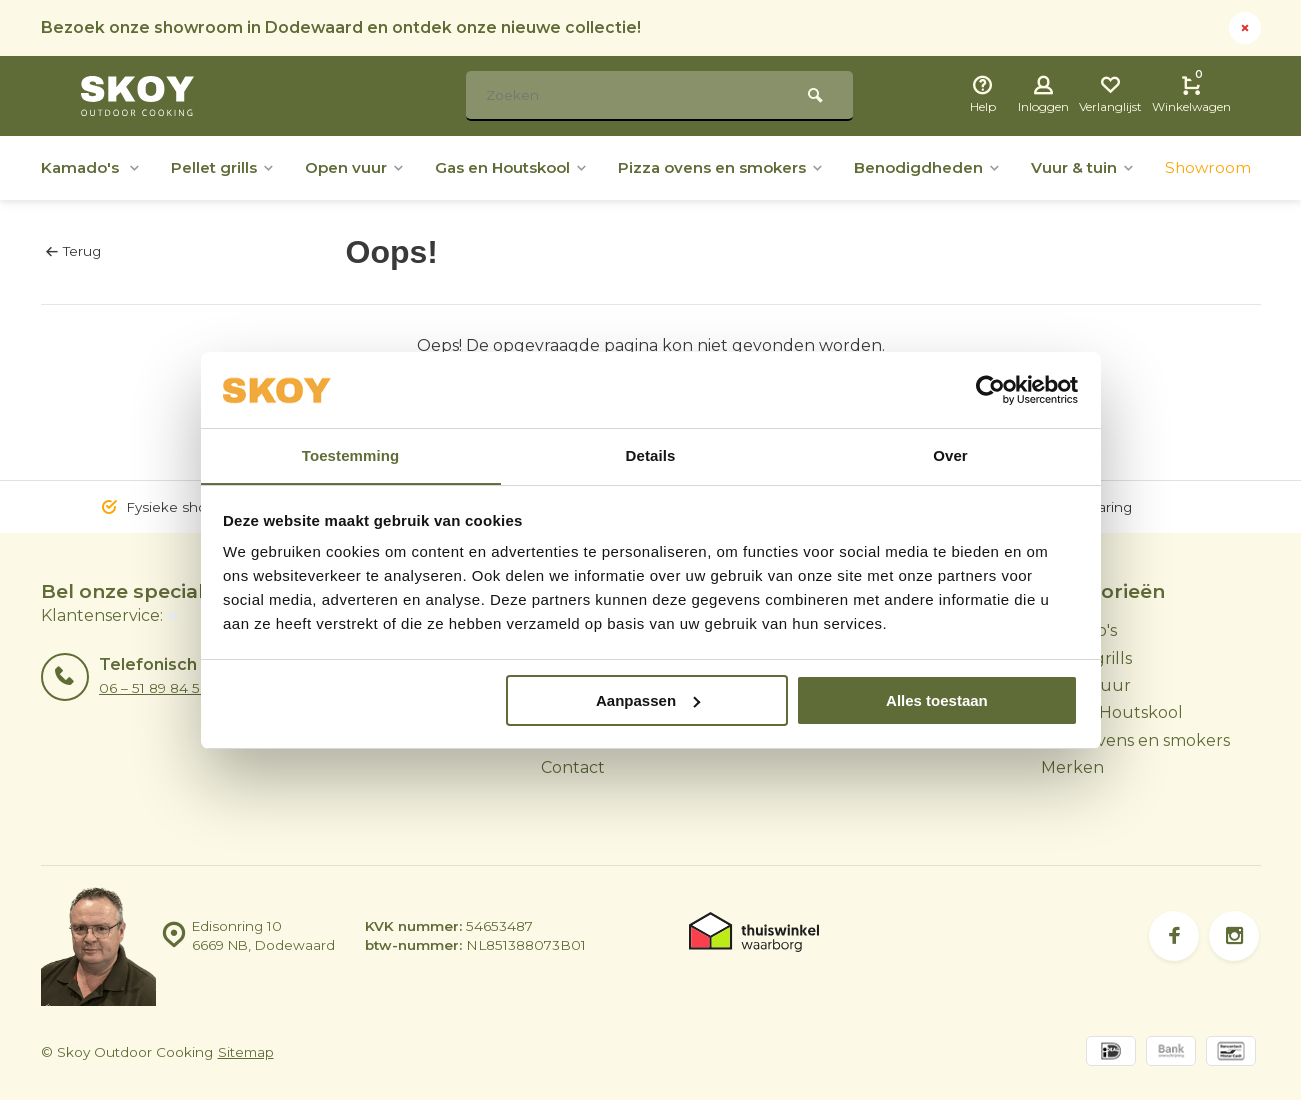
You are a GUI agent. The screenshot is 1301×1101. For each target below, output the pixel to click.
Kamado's (93, 167)
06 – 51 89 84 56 (153, 688)
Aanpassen (648, 700)
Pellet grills (231, 167)
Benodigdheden (970, 167)
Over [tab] (950, 455)
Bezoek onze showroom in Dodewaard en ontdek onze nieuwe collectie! (342, 27)
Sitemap (246, 1053)
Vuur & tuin (1131, 167)
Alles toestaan (937, 700)
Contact (573, 767)
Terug (73, 251)
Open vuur (368, 167)
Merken (1072, 767)
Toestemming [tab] (351, 455)
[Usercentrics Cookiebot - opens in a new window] (990, 390)
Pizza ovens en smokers (755, 167)
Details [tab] (651, 455)
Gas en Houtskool (533, 167)
